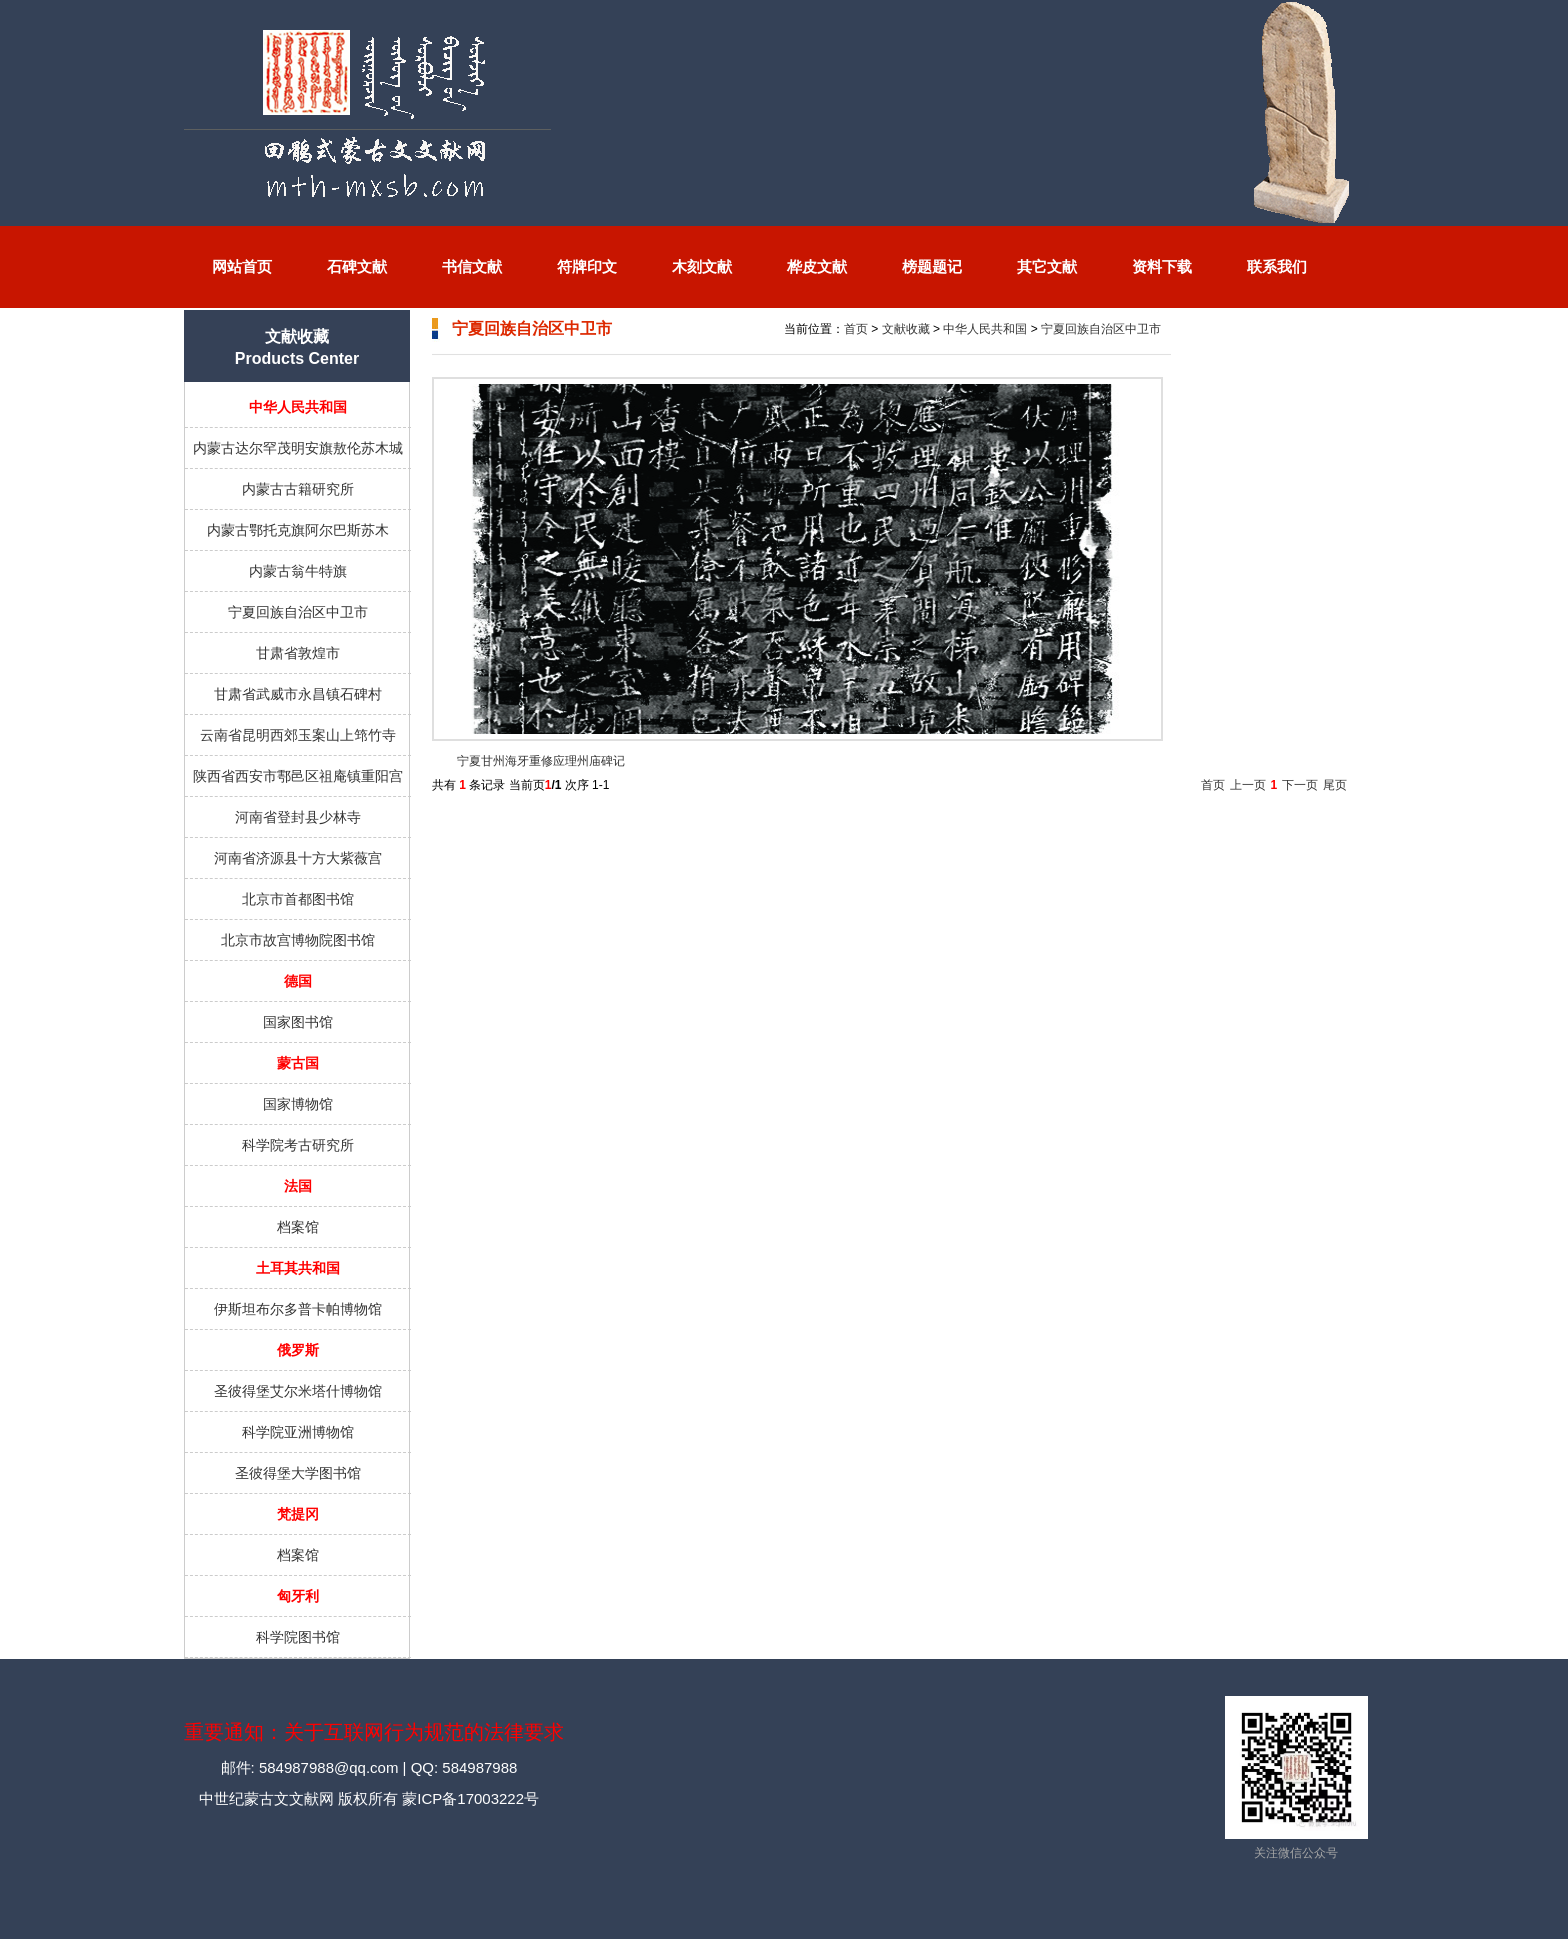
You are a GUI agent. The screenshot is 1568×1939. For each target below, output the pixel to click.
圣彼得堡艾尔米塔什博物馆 (298, 1391)
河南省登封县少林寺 (298, 817)
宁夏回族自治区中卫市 (298, 612)
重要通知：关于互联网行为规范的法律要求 (374, 1732)
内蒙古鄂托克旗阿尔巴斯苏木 (298, 530)
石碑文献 (357, 267)
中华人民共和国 (298, 407)
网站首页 (242, 267)
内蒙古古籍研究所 (298, 489)
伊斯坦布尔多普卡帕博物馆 (298, 1309)
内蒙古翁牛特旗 (298, 571)
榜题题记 (932, 267)
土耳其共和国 (298, 1268)
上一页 (1248, 785)
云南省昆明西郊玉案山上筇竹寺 (298, 735)
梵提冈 (298, 1514)
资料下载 (1162, 267)
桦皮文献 (817, 267)
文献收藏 (906, 329)
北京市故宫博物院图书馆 (298, 940)
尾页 (1335, 785)
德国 (298, 981)
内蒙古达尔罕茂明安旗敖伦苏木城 (298, 448)
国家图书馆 (298, 1022)
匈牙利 (298, 1596)
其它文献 (1047, 267)
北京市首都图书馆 (298, 899)
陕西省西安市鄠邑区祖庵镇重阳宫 (298, 776)
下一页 (1300, 785)
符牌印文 (587, 267)
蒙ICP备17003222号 (468, 1798)
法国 (298, 1186)
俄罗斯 (298, 1350)
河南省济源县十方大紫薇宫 (298, 858)
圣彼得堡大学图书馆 (298, 1473)
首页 (856, 329)
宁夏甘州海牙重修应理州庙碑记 (541, 761)
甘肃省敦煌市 (298, 653)
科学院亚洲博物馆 (298, 1432)
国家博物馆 (298, 1104)
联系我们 (1277, 267)
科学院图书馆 (298, 1637)
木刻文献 (702, 267)
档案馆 (298, 1227)
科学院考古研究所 (298, 1145)
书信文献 (472, 267)
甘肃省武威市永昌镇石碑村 (298, 694)
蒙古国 (298, 1063)
